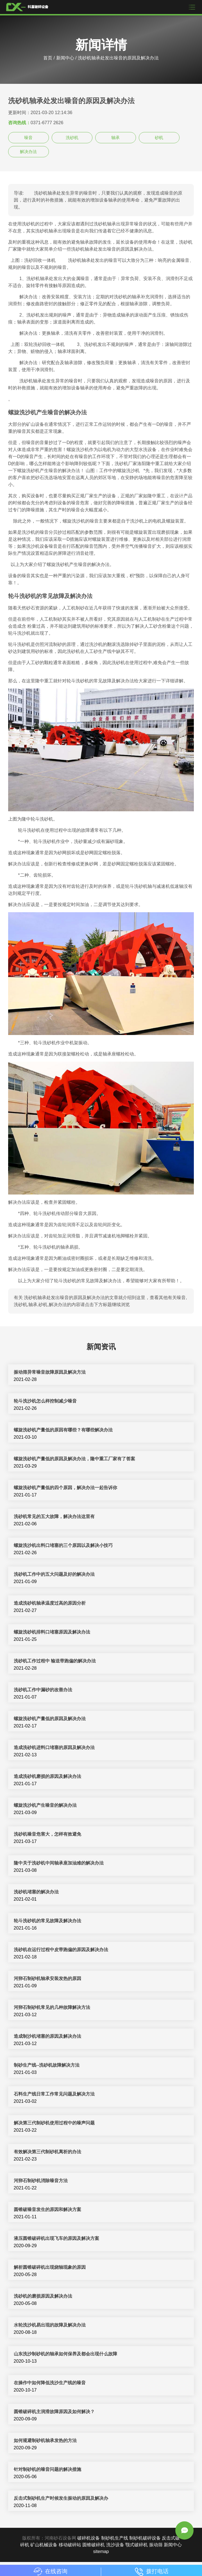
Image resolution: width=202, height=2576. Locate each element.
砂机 (159, 137)
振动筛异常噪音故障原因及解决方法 (50, 1372)
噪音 (28, 137)
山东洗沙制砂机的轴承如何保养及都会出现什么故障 (65, 2353)
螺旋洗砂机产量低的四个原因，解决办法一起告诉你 (65, 1487)
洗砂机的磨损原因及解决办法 (43, 2296)
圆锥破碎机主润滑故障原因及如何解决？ (54, 2411)
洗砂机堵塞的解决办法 (36, 1891)
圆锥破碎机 (93, 2544)
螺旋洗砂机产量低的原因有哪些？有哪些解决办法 (63, 1429)
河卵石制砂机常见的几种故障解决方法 (52, 2007)
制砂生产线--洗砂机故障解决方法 (47, 2065)
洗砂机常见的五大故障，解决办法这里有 (54, 1516)
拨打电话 (152, 2571)
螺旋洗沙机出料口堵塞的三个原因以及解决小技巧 (63, 1545)
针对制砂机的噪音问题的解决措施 (47, 2469)
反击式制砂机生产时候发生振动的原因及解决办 (61, 2498)
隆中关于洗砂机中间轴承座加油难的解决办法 (59, 1863)
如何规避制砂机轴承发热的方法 (45, 2440)
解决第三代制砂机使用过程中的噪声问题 (54, 2122)
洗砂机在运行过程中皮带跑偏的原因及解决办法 (61, 1949)
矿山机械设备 (43, 2544)
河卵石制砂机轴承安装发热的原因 (47, 1978)
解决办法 (28, 151)
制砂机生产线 (114, 2538)
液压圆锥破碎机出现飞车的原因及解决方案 (56, 2238)
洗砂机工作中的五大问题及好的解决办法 (54, 1574)
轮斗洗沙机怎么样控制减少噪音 (45, 1401)
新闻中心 (65, 58)
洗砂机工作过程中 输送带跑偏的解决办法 (55, 1660)
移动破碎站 (70, 2544)
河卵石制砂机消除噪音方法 (41, 2180)
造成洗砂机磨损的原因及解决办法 (47, 1776)
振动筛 (156, 2544)
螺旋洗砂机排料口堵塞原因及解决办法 (52, 1632)
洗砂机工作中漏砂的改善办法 (43, 1689)
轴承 (115, 137)
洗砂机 (72, 137)
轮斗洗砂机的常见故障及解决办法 (47, 1920)
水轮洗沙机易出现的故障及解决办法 (50, 2325)
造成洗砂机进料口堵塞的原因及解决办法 (54, 1747)
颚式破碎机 (136, 2544)
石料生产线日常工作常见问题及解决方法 (54, 2094)
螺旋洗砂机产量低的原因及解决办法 (50, 1718)
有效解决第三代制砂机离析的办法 (47, 2151)
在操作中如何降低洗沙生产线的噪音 (50, 2382)
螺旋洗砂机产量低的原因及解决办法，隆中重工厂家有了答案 (74, 1458)
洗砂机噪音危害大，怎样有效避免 (47, 1834)
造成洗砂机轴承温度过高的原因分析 (50, 1603)
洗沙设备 (115, 2544)
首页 (47, 58)
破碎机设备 (88, 2538)
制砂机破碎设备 (145, 2538)
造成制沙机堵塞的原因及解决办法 (47, 2036)
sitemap (101, 2551)
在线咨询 (50, 2571)
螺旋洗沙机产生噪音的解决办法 (45, 1805)
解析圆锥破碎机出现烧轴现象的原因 (50, 2267)
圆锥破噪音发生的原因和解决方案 (47, 2209)
